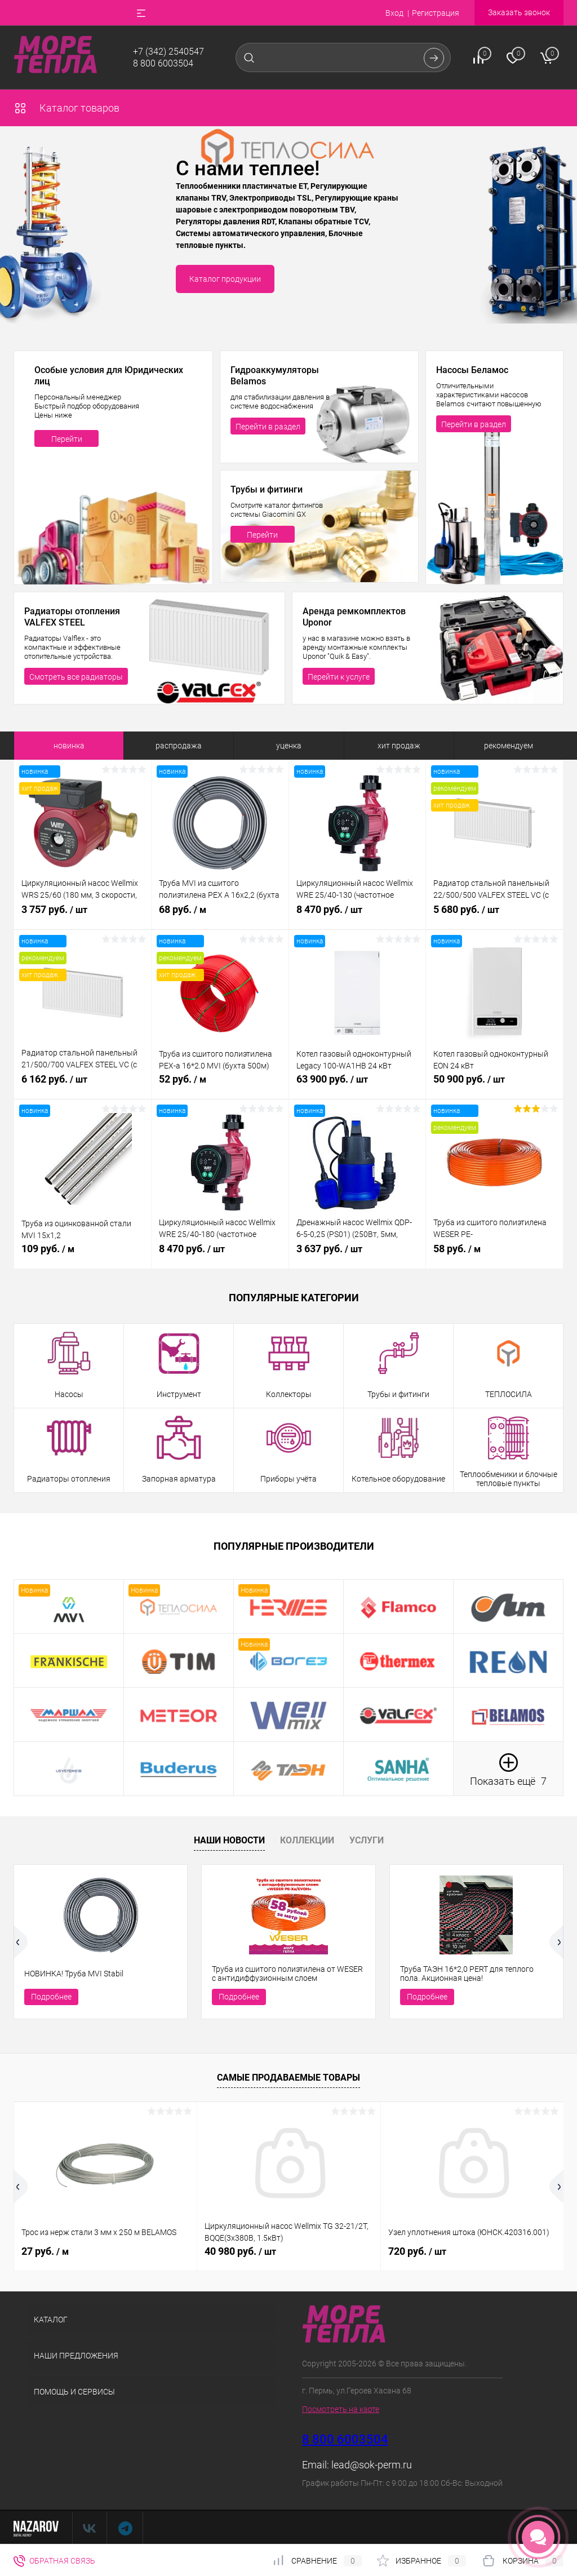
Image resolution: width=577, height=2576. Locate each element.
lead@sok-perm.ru (371, 2465)
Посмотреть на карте (340, 2409)
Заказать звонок (519, 12)
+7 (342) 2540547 (168, 51)
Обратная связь (54, 2560)
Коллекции (307, 1840)
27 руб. (45, 2251)
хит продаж (399, 745)
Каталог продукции (225, 278)
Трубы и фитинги (398, 1394)
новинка (69, 745)
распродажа (179, 745)
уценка (288, 745)
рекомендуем (508, 745)
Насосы (69, 1394)
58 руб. (494, 1255)
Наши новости (229, 1840)
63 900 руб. (357, 1085)
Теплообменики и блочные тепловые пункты (508, 1479)
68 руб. (220, 915)
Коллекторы (289, 1394)
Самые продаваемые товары (288, 2077)
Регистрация (435, 12)
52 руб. (220, 1085)
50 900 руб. (494, 1085)
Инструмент (179, 1394)
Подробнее (51, 1996)
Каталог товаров (66, 108)
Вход (394, 12)
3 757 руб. (82, 915)
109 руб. (82, 1255)
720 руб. (417, 2251)
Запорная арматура (179, 1478)
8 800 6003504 (163, 63)
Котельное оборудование (398, 1478)
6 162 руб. (82, 1085)
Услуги (366, 1840)
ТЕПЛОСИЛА (508, 1394)
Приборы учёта (288, 1478)
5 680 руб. (494, 915)
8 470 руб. (357, 915)
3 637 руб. (357, 1255)
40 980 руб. (240, 2251)
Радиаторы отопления (68, 1478)
